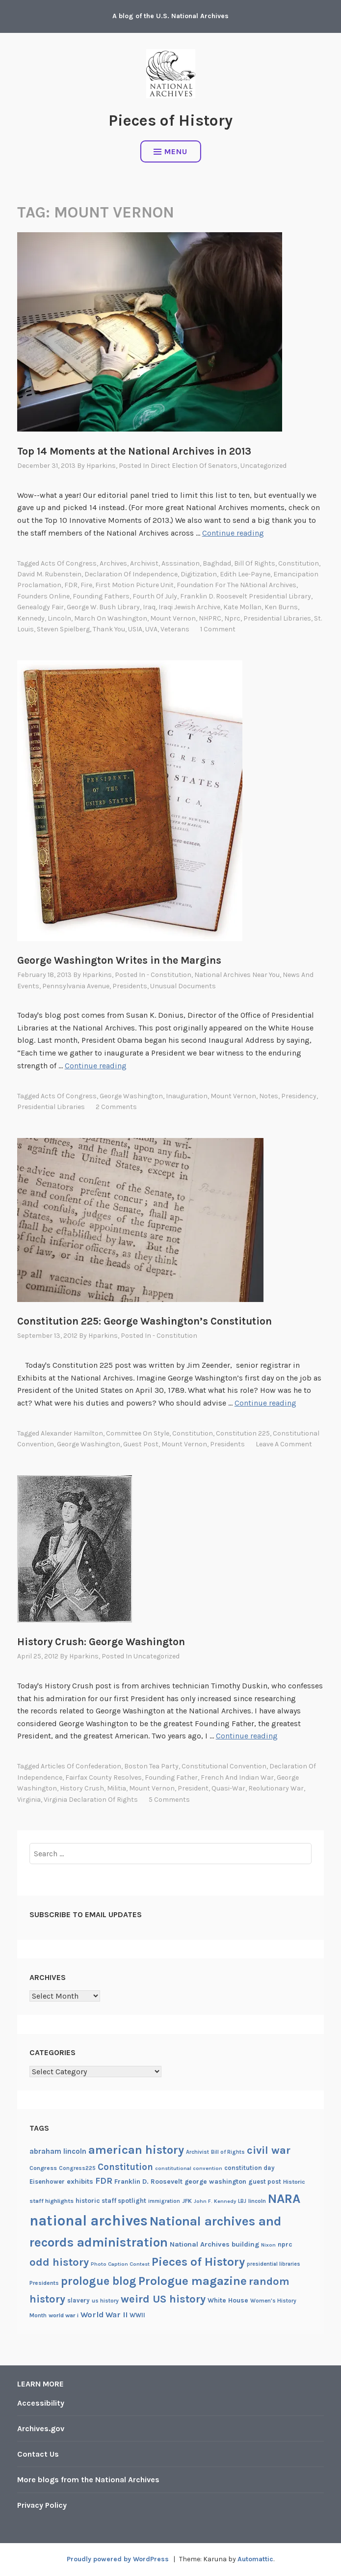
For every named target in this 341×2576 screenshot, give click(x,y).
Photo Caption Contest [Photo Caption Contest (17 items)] (120, 2264)
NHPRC (210, 618)
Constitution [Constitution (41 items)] (125, 2167)
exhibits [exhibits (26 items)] (80, 2181)
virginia (29, 1799)
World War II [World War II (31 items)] (104, 2314)
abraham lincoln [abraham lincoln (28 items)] (57, 2151)
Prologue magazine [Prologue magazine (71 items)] (192, 2281)
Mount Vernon (173, 618)
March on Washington (110, 618)
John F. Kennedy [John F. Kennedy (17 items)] (215, 2201)
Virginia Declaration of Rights (91, 1799)
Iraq (149, 607)
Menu (170, 151)
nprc (232, 618)
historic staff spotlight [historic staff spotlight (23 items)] (111, 2200)
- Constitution (169, 975)
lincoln (59, 618)
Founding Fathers (101, 596)
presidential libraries (277, 618)
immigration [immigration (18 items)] (164, 2201)
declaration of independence (131, 574)
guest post (140, 1444)
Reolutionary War (276, 1788)
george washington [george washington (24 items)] (215, 2181)
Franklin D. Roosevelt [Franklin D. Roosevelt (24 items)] (148, 2181)
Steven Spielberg (63, 629)
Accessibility (40, 2403)
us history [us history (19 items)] (105, 2300)
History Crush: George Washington (101, 1642)
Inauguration (187, 1096)
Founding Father (171, 1777)
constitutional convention (224, 1766)
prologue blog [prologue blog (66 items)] (98, 2281)
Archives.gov (40, 2428)
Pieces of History (170, 120)
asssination (180, 563)
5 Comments (169, 1799)
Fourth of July (154, 596)
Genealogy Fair (40, 607)
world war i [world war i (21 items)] (64, 2315)
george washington (131, 1096)
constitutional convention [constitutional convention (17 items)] (188, 2168)
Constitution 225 (243, 1433)
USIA (135, 629)
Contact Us (38, 2454)
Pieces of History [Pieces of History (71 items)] (198, 2262)
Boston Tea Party (151, 1766)
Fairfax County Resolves (103, 1777)
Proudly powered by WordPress (118, 2559)
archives (113, 563)
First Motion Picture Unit (134, 585)
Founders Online (43, 596)
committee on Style (137, 1433)
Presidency (298, 1096)
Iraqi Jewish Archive (189, 607)
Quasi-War (228, 1788)
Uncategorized (263, 465)
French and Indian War (237, 1777)
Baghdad (217, 563)
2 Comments (116, 1107)
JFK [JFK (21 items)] (187, 2200)
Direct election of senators (194, 465)
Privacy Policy (42, 2505)
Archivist (144, 563)
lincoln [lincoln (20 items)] (257, 2200)
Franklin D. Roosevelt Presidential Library (245, 596)
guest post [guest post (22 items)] (264, 2181)
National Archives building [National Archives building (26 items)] (214, 2244)
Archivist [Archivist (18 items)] (197, 2152)
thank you (109, 629)
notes (268, 1096)
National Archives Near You (237, 975)
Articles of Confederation (81, 1766)
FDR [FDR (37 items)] (103, 2181)
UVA (151, 629)
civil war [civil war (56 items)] (268, 2150)
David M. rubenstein (49, 574)
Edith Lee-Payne (245, 574)
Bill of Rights (254, 563)
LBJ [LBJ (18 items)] (242, 2201)
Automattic (255, 2559)
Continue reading (233, 533)
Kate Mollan (242, 607)
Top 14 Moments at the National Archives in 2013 (134, 451)
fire (86, 585)
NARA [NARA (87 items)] (284, 2198)
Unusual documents (183, 986)
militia (116, 1788)
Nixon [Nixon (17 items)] (268, 2245)
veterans (174, 629)
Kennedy (31, 618)
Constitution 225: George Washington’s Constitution (144, 1321)
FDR (71, 585)
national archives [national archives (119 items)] (88, 2220)
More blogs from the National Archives (88, 2479)
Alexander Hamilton (72, 1433)
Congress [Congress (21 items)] (43, 2168)
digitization (199, 574)
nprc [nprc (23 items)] (285, 2244)
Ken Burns (281, 607)
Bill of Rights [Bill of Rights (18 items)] (228, 2152)
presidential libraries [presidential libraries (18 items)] (273, 2264)
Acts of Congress (69, 563)
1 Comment (218, 629)
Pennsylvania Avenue (75, 986)
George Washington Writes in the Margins (119, 960)
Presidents (129, 986)
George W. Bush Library (103, 607)
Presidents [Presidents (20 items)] (44, 2282)
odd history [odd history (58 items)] (59, 2262)
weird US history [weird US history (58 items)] (163, 2299)
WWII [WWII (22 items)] (137, 2315)
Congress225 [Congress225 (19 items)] (77, 2168)
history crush (82, 1788)
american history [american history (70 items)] (136, 2150)
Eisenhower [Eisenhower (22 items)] (47, 2181)
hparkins (101, 465)
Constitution (298, 563)
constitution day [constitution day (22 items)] (249, 2167)
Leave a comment (284, 1444)
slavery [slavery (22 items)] (78, 2300)
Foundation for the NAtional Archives (236, 585)
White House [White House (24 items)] (228, 2300)
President (193, 1788)
